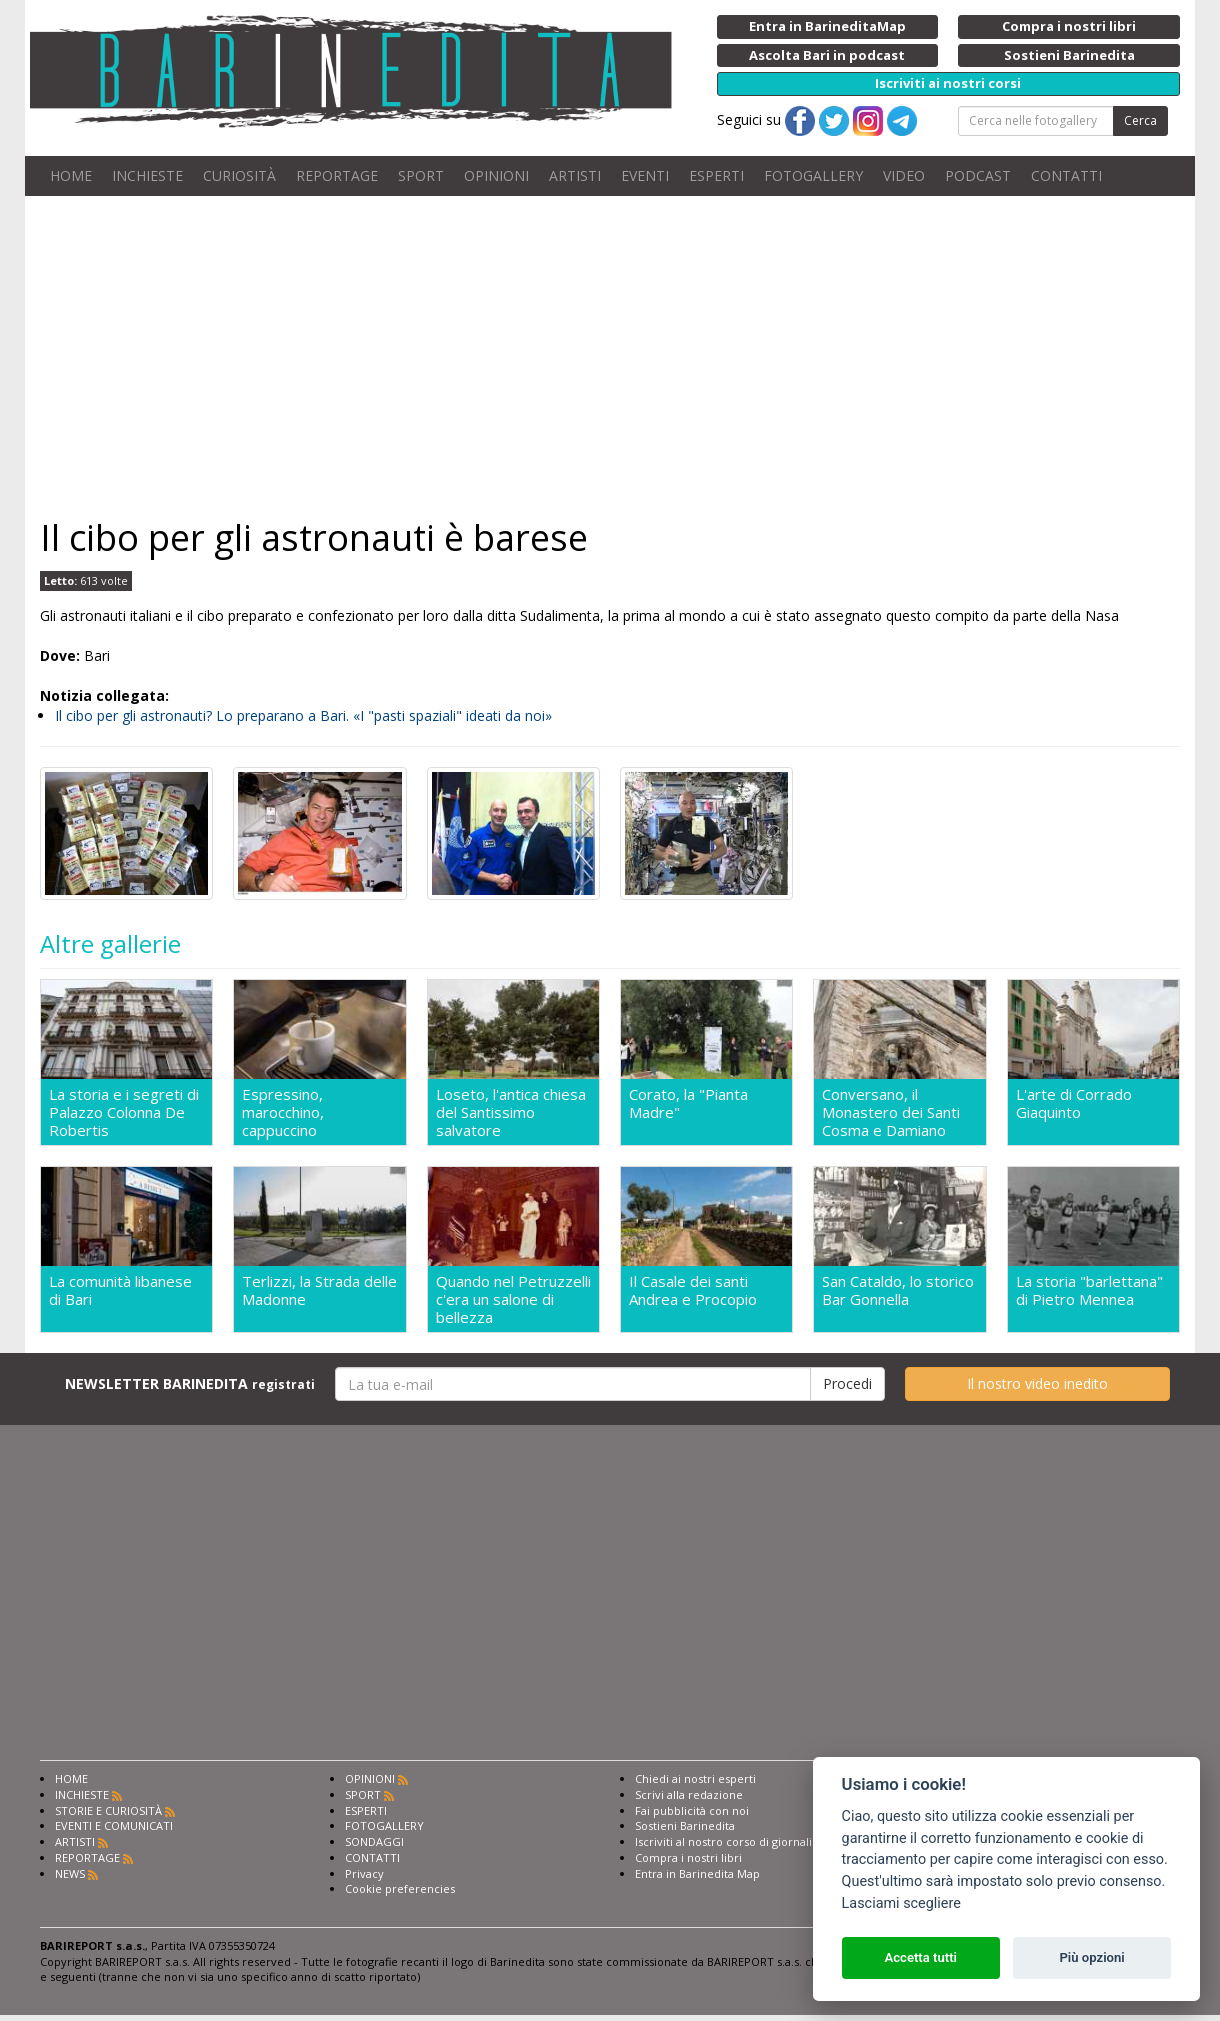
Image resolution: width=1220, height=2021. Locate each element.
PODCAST (978, 175)
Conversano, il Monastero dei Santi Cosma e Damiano (891, 1112)
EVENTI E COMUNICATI (114, 1825)
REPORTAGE (337, 175)
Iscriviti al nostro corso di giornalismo (735, 1841)
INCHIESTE (147, 175)
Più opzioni (1091, 1957)
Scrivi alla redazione (689, 1794)
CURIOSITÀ (239, 175)
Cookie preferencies (400, 1888)
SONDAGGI (374, 1841)
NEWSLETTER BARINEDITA (190, 1383)
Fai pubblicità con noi (692, 1810)
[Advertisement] (610, 356)
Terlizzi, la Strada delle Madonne (319, 1290)
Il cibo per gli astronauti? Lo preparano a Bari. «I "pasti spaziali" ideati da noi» (303, 715)
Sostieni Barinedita (685, 1825)
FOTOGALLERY (813, 175)
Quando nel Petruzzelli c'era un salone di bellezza (513, 1299)
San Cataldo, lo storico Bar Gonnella (898, 1290)
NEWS (70, 1873)
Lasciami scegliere (901, 1903)
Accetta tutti (920, 1957)
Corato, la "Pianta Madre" (688, 1103)
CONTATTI (1066, 175)
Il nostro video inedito (1037, 1383)
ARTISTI (575, 175)
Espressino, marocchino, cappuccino (283, 1112)
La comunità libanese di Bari (120, 1290)
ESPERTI (716, 175)
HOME (71, 175)
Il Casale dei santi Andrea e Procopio (693, 1290)
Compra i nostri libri (688, 1857)
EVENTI (645, 175)
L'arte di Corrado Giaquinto (1074, 1103)
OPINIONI (496, 175)
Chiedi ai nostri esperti (695, 1778)
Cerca (1140, 120)
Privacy (364, 1873)
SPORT (421, 175)
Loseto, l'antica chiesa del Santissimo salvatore (511, 1112)
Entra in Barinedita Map (697, 1873)
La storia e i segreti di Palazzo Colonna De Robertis (124, 1112)
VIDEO (904, 175)
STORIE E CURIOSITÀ (108, 1810)
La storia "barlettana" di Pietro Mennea (1089, 1290)
